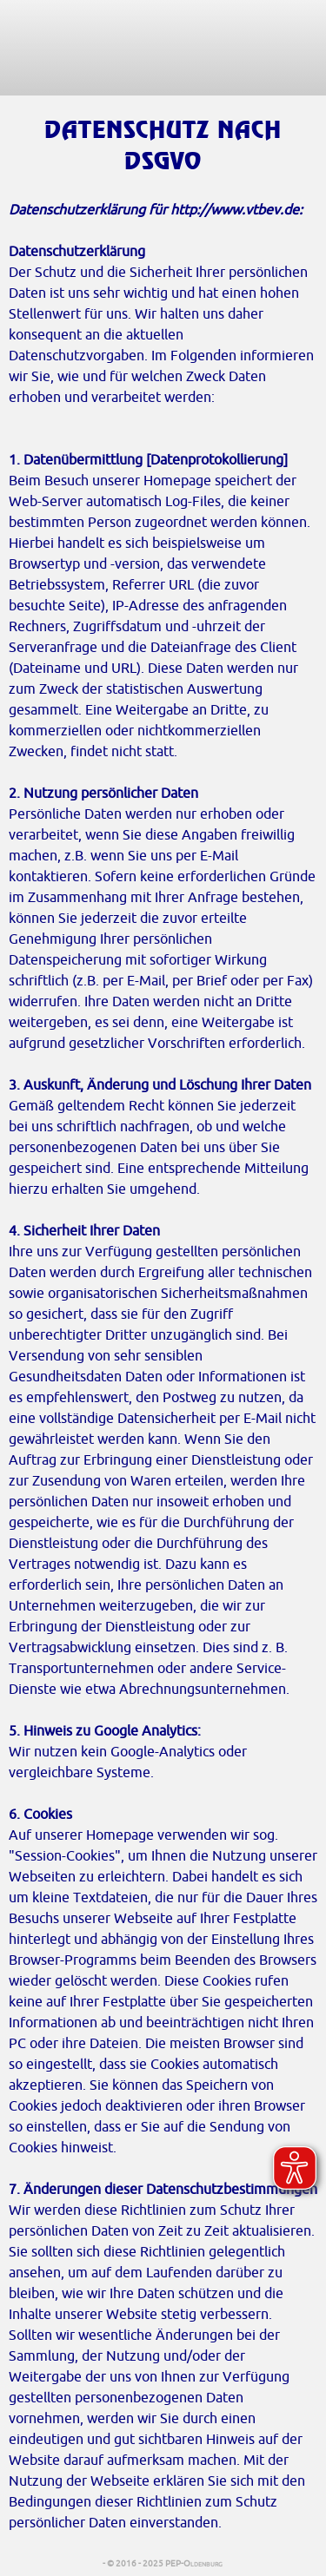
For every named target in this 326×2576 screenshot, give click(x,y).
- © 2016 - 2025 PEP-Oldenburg (163, 2563)
